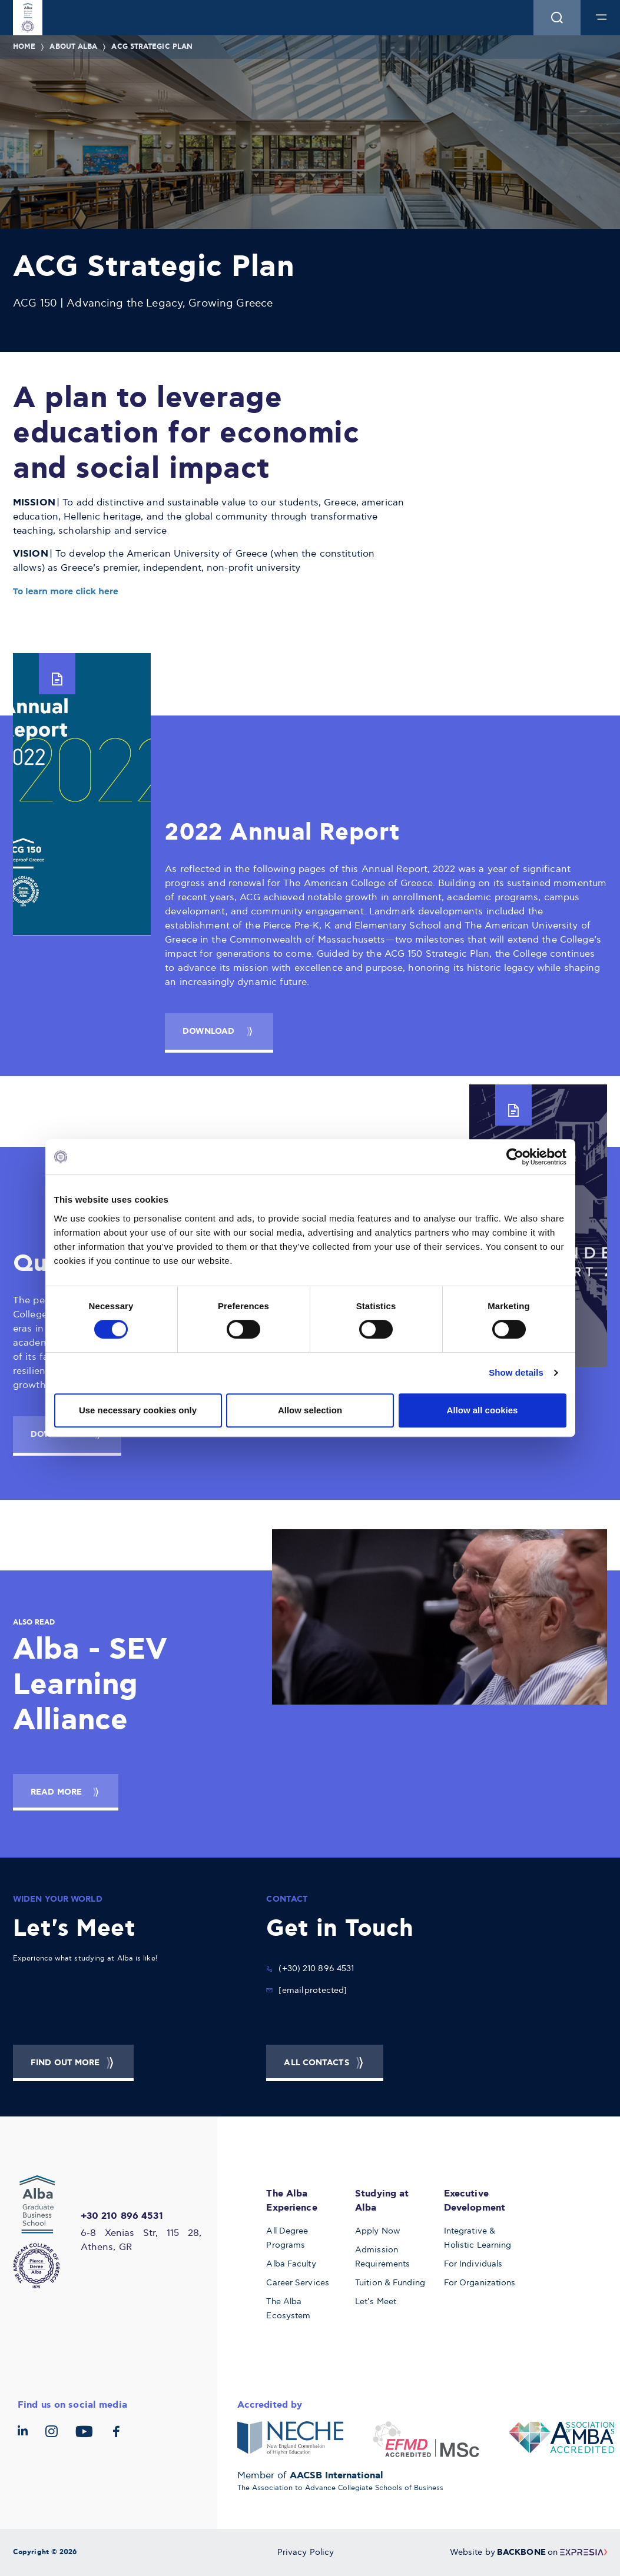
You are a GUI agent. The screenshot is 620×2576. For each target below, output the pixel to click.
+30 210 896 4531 (122, 2216)
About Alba (73, 46)
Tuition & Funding (390, 2283)
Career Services (297, 2283)
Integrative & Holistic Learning (478, 2238)
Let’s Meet (375, 2302)
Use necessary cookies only (138, 1410)
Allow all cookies (482, 1410)
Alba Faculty (291, 2264)
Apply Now (377, 2231)
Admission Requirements (382, 2257)
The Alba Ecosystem (288, 2309)
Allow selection (310, 1410)
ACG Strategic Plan (152, 46)
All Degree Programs (287, 2238)
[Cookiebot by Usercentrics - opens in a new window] (514, 1157)
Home (24, 46)
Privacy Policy (305, 2552)
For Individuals (473, 2264)
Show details (516, 1372)
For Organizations (480, 2283)
